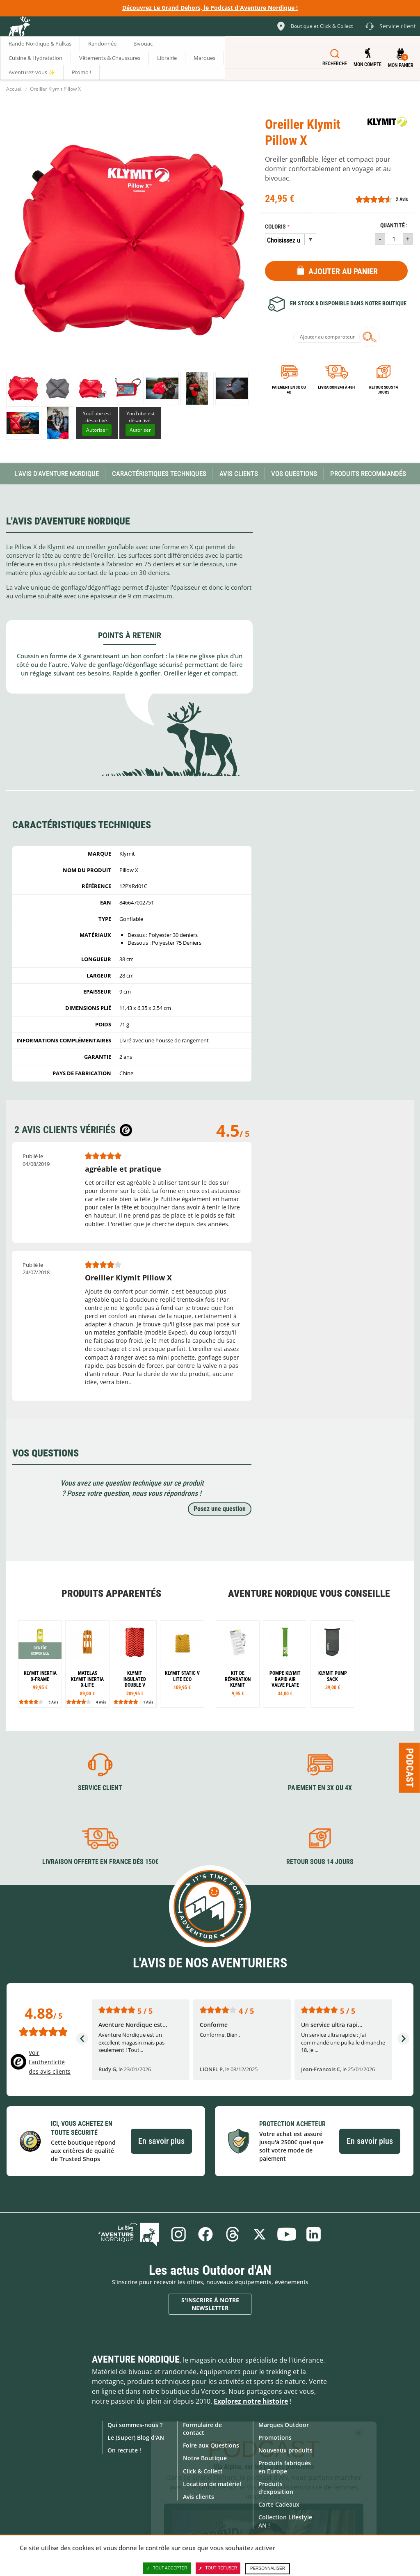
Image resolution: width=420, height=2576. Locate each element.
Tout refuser (218, 2568)
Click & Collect (203, 2471)
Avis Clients (238, 473)
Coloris (275, 226)
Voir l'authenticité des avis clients (50, 2062)
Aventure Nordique (136, 2359)
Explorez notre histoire (251, 2401)
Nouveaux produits (285, 2450)
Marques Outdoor (283, 2425)
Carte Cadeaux (278, 2504)
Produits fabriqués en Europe (284, 2467)
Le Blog (129, 2234)
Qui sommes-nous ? (134, 2425)
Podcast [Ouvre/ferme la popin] (409, 1768)
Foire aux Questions (211, 2445)
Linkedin (314, 2234)
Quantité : (394, 225)
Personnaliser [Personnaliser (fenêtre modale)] (267, 2568)
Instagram (178, 2234)
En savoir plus (161, 2141)
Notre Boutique (205, 2458)
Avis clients (198, 2496)
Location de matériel (212, 2484)
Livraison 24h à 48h (336, 387)
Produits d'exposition (275, 2488)
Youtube (286, 2234)
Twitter (259, 2234)
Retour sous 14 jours (383, 389)
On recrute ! (124, 2450)
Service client (100, 1788)
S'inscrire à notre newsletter (210, 2304)
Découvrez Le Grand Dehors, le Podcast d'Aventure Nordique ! (210, 7)
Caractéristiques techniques (159, 473)
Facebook (205, 2234)
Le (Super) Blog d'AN (135, 2437)
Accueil (14, 88)
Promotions (275, 2437)
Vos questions (294, 473)
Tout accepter (166, 2568)
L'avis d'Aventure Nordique (56, 473)
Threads (232, 2234)
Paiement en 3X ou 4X (289, 389)
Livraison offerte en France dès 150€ (100, 1862)
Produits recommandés (368, 473)
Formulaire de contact (202, 2428)
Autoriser (96, 429)
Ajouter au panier (343, 271)
